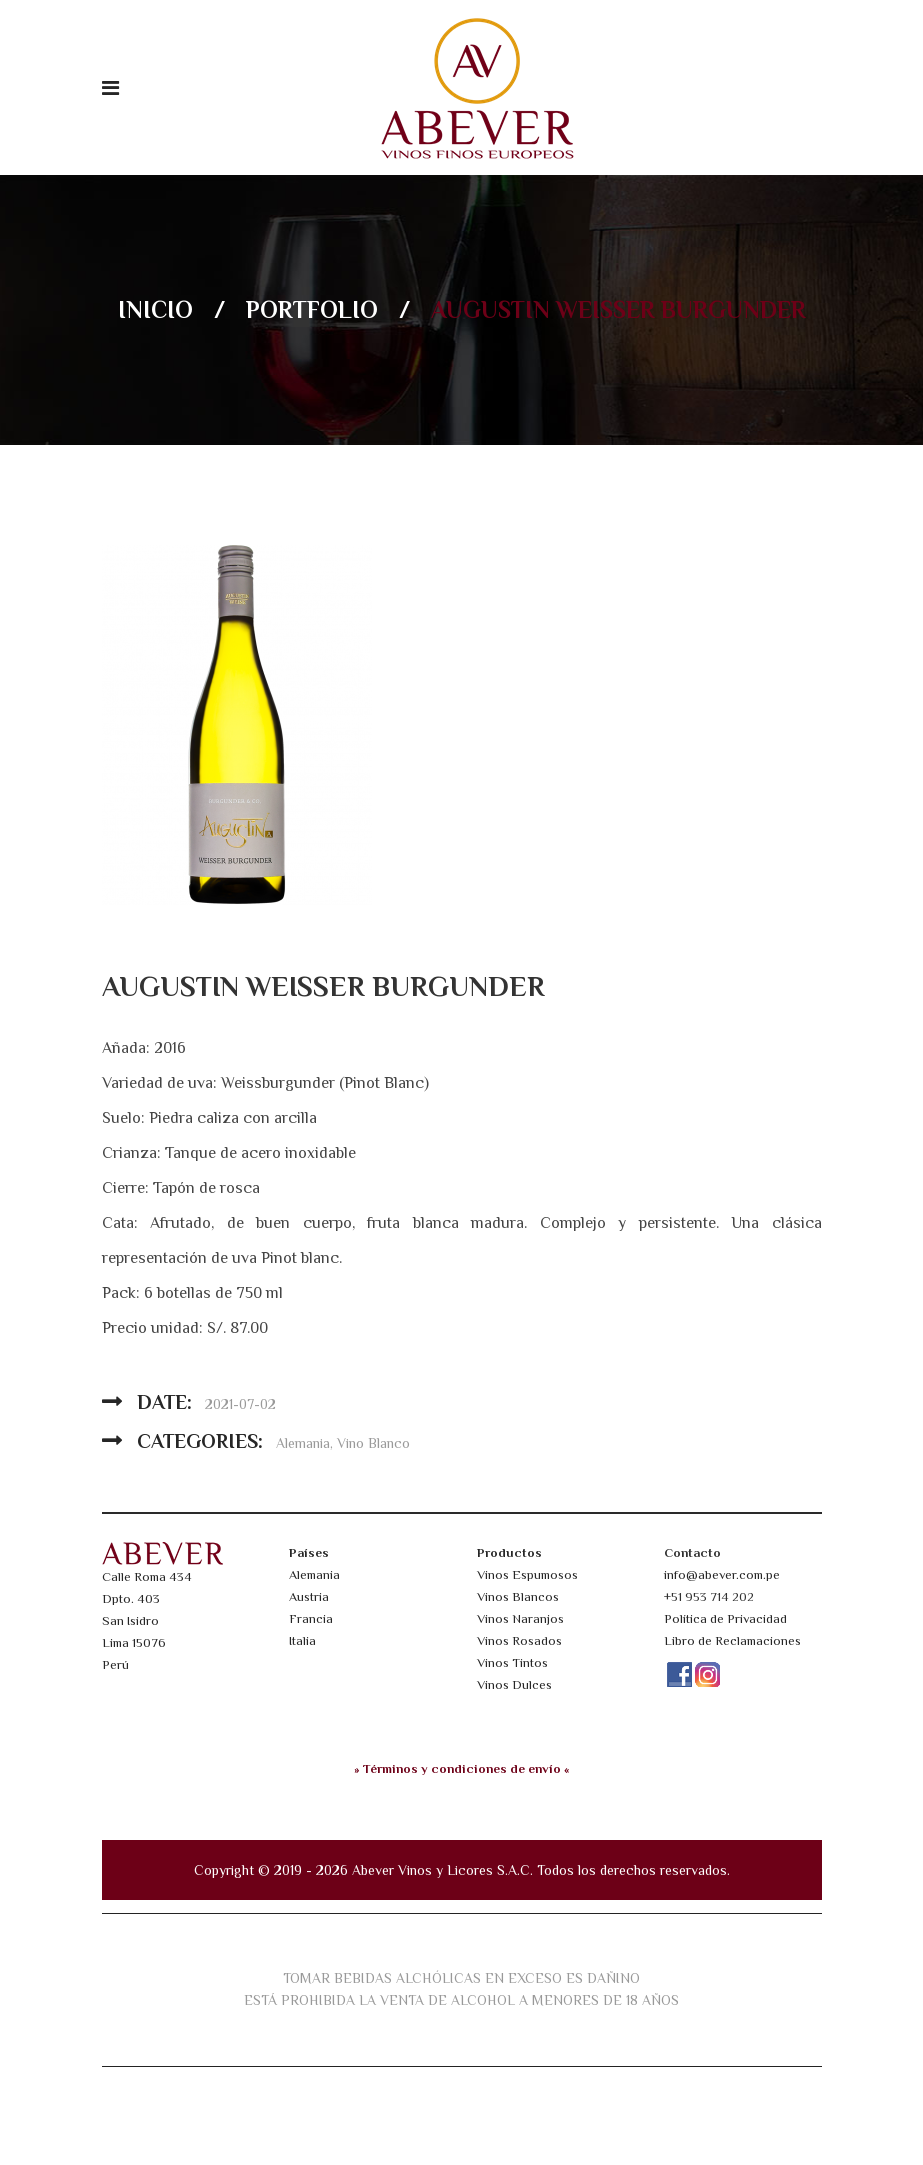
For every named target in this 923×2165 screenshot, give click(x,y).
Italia (302, 1640)
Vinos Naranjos (520, 1618)
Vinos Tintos (512, 1662)
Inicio (155, 309)
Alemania (303, 1443)
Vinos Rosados (519, 1640)
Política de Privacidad (725, 1618)
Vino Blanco (373, 1443)
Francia (311, 1618)
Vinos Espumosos (527, 1574)
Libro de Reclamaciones (732, 1640)
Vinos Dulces (514, 1684)
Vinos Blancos (518, 1596)
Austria (309, 1596)
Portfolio (312, 309)
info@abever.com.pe (722, 1574)
